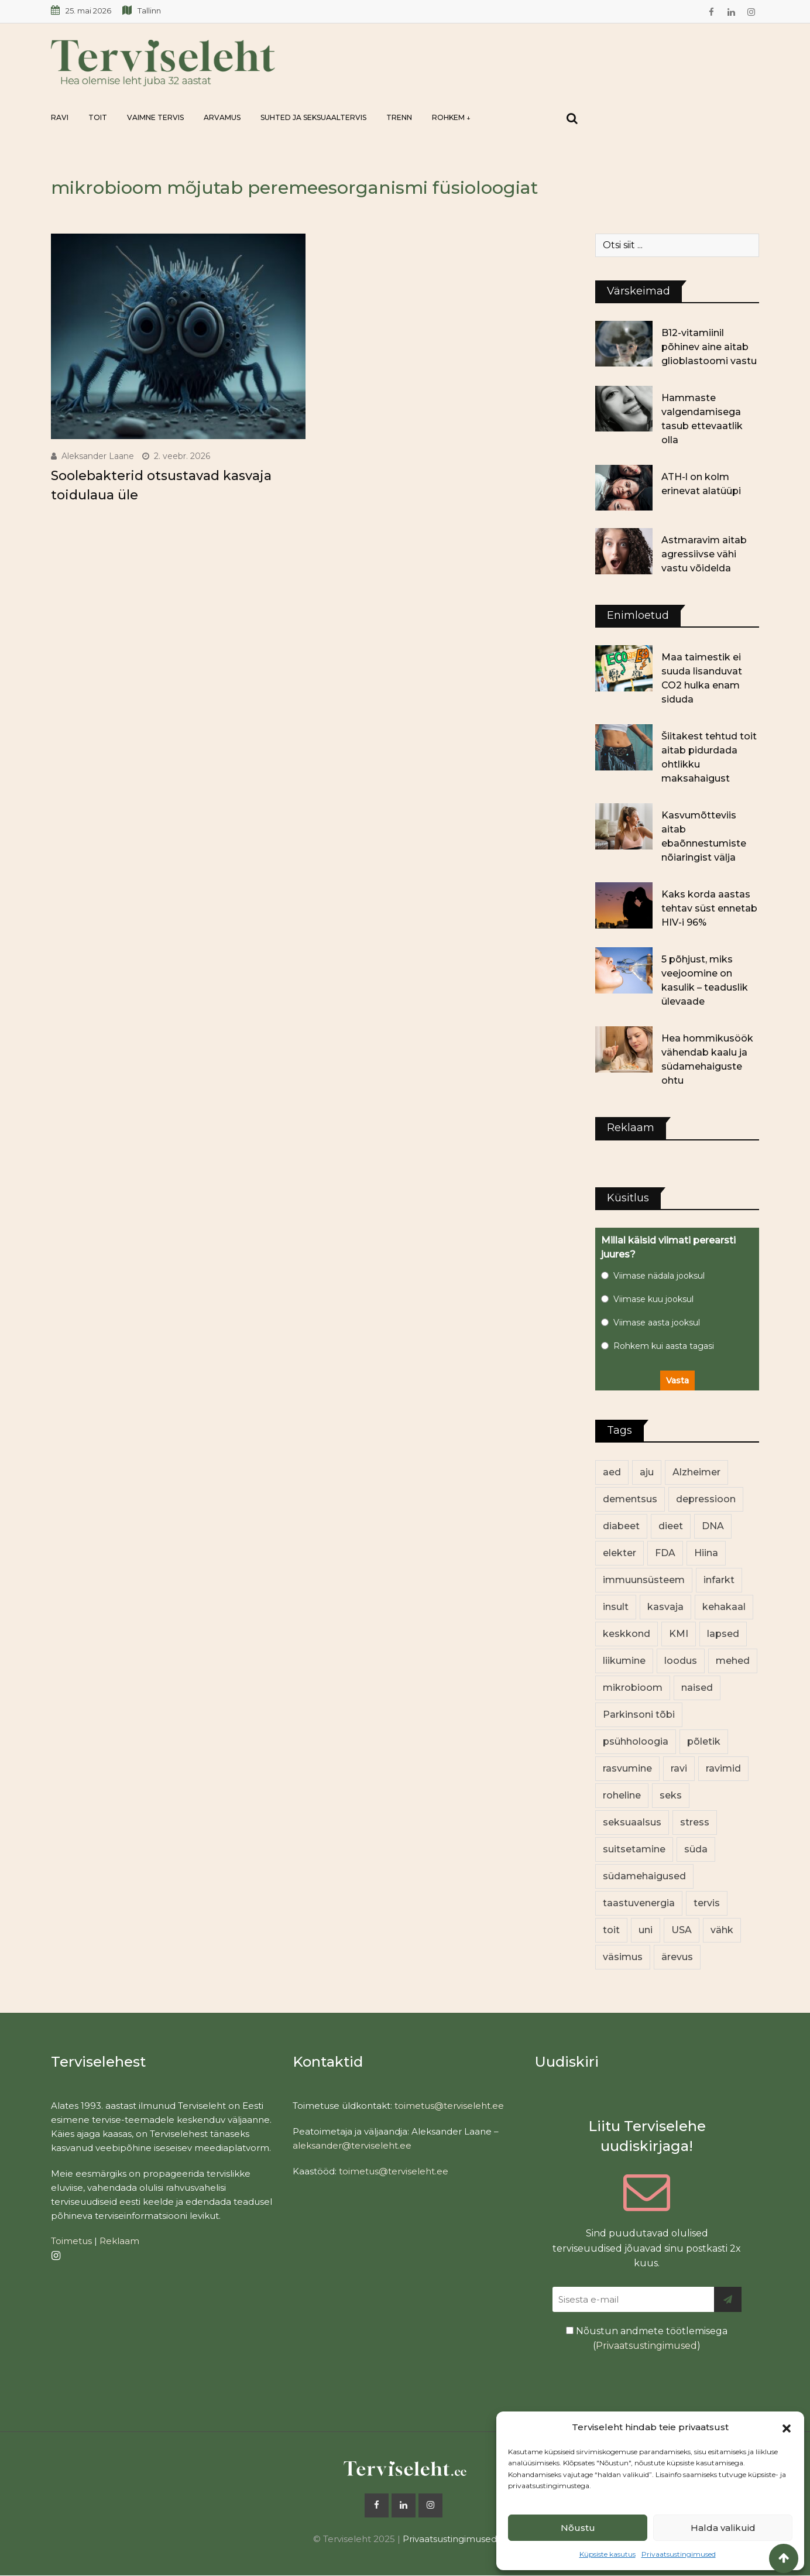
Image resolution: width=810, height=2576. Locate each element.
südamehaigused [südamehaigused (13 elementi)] (644, 1876)
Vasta (677, 1380)
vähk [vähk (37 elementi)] (722, 1930)
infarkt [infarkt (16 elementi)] (719, 1579)
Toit (97, 117)
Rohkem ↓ (451, 117)
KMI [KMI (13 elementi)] (678, 1633)
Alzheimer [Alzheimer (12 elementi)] (696, 1472)
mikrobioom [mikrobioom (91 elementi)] (633, 1687)
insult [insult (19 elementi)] (616, 1606)
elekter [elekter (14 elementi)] (619, 1552)
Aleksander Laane (97, 456)
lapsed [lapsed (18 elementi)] (723, 1633)
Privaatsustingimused (678, 2554)
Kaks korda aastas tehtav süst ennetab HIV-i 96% (709, 908)
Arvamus (222, 117)
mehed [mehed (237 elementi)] (733, 1660)
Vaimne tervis (155, 117)
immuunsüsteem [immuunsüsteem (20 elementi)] (644, 1579)
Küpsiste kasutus (607, 2554)
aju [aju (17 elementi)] (647, 1472)
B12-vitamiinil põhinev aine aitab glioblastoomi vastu (709, 346)
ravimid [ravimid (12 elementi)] (723, 1768)
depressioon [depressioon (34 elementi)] (706, 1499)
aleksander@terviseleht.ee (352, 2145)
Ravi (59, 117)
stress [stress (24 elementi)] (694, 1822)
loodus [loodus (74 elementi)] (680, 1660)
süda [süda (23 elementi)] (696, 1849)
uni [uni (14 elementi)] (646, 1930)
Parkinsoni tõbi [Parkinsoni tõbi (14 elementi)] (639, 1714)
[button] (786, 2427)
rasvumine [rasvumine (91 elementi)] (627, 1768)
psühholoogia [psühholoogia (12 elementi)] (635, 1741)
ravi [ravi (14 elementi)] (679, 1768)
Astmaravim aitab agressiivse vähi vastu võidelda (704, 554)
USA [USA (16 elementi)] (681, 1930)
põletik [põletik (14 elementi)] (703, 1741)
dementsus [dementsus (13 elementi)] (630, 1499)
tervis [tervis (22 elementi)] (707, 1903)
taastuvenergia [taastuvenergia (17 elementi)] (639, 1903)
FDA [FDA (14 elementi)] (665, 1552)
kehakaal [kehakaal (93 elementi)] (724, 1606)
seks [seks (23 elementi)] (671, 1795)
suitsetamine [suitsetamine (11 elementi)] (634, 1849)
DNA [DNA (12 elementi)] (713, 1526)
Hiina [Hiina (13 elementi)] (706, 1552)
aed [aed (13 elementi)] (612, 1472)
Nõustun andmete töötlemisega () (646, 2338)
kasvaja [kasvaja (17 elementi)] (665, 1606)
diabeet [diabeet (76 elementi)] (621, 1526)
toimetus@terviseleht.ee (449, 2105)
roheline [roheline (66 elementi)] (622, 1795)
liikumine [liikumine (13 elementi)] (624, 1660)
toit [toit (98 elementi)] (611, 1930)
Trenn (399, 117)
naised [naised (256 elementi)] (697, 1687)
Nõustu (578, 2527)
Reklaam (119, 2240)
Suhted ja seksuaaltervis (313, 117)
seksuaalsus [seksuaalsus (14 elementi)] (632, 1822)
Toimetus (71, 2240)
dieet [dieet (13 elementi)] (670, 1526)
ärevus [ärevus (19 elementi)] (677, 1956)
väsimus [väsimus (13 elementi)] (623, 1956)
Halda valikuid (723, 2527)
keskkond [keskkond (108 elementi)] (626, 1633)
